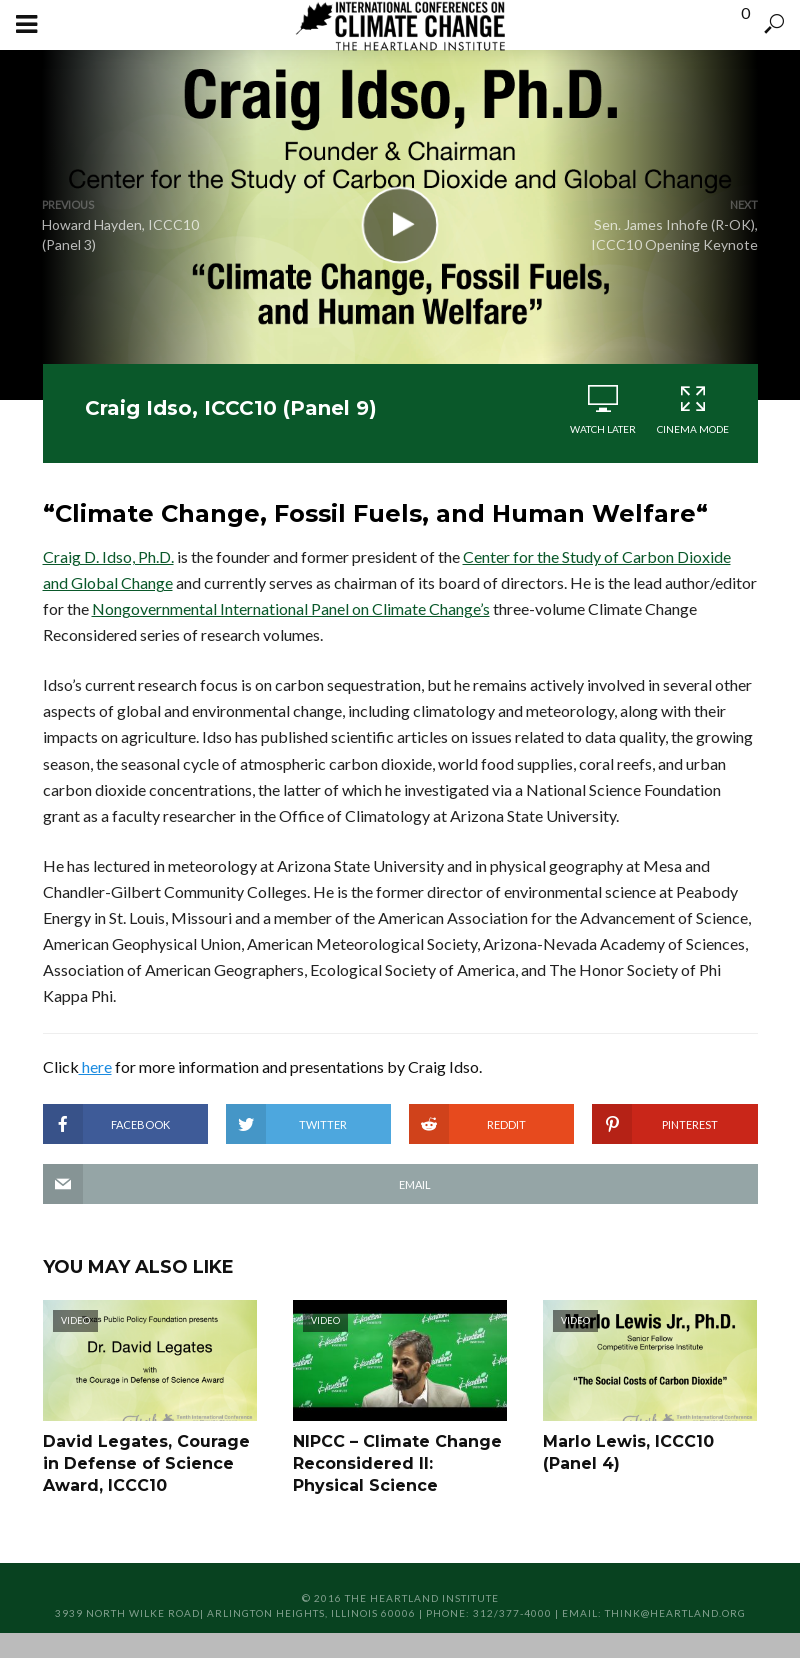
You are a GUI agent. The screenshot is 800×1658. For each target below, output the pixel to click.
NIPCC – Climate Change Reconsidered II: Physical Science (397, 1463)
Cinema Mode (693, 409)
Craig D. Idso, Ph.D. (108, 556)
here (95, 1066)
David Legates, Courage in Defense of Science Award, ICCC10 (146, 1463)
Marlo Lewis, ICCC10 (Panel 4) (628, 1452)
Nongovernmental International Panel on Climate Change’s (291, 608)
